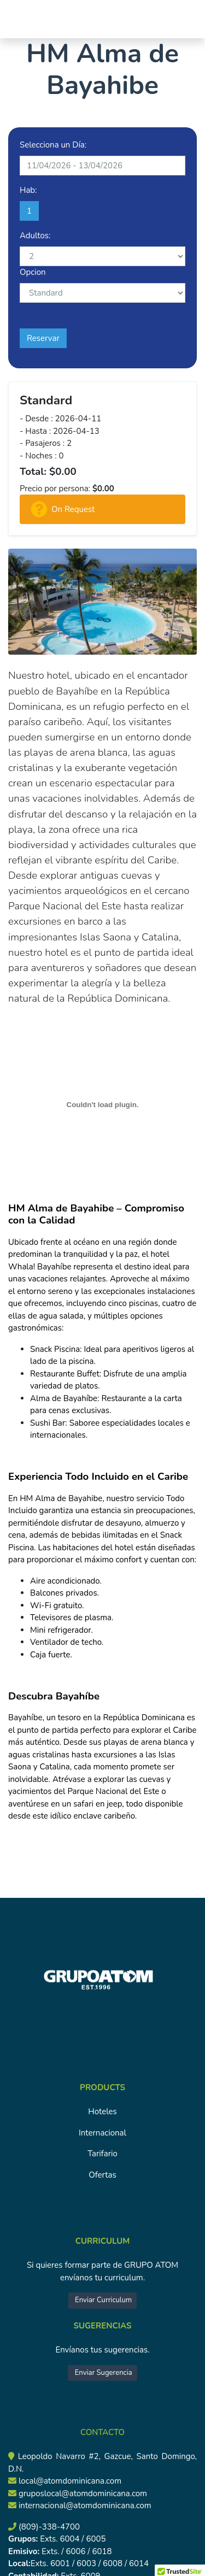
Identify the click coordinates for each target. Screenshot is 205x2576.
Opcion (33, 272)
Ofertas (102, 2174)
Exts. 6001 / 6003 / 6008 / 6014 (90, 2563)
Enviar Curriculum (102, 2300)
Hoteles (102, 2111)
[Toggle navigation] (23, 19)
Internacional (102, 2132)
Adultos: (35, 235)
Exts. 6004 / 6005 (72, 2538)
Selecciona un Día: (53, 144)
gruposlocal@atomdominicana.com (83, 2493)
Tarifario (102, 2153)
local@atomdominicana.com (70, 2480)
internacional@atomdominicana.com (85, 2505)
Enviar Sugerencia (102, 2373)
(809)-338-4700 (49, 2526)
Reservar (43, 338)
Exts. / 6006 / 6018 (75, 2551)
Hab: (28, 190)
